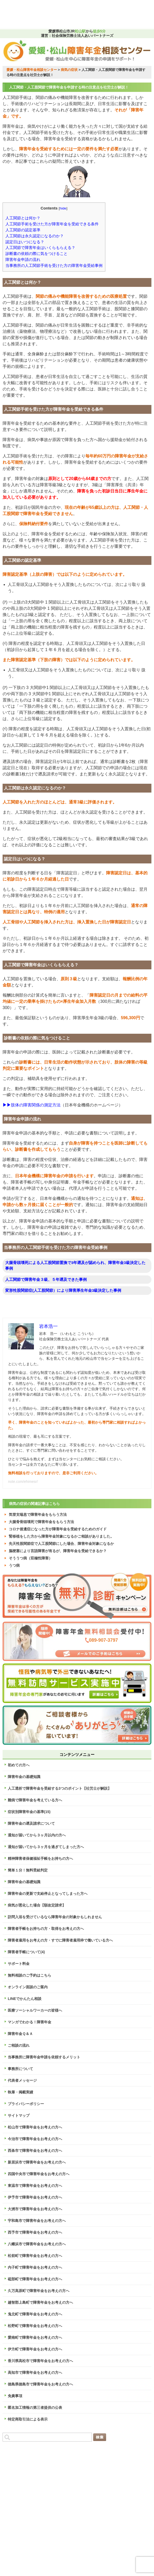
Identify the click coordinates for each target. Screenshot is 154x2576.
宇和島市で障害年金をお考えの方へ (37, 2221)
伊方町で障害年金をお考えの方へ (35, 2349)
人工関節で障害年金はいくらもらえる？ (40, 247)
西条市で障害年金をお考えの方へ (35, 2150)
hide (63, 208)
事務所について (20, 2069)
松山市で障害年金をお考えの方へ (35, 2127)
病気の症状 (69, 70)
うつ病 (14, 1565)
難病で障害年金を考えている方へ (35, 1800)
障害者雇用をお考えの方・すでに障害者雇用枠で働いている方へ (60, 1940)
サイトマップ (19, 2115)
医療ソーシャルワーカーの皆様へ (35, 2010)
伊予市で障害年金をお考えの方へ (35, 2197)
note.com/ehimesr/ (23, 1481)
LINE (96, 14)
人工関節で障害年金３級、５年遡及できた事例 (46, 1279)
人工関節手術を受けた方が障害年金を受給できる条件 (52, 224)
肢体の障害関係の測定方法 (36, 1105)
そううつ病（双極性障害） (30, 1558)
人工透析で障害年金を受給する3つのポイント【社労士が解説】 (59, 1788)
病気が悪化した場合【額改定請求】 (37, 1905)
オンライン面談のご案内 (28, 1987)
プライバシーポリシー (26, 2104)
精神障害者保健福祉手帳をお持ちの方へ (40, 1858)
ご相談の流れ (19, 2045)
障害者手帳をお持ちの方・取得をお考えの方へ (46, 1928)
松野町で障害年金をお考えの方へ (35, 2326)
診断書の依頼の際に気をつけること (36, 253)
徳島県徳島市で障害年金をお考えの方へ (40, 2384)
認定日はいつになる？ (24, 242)
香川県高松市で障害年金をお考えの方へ (40, 2361)
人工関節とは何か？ (22, 218)
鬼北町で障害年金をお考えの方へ (35, 2314)
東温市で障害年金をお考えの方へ (35, 2185)
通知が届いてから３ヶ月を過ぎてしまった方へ (46, 1847)
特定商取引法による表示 (28, 2419)
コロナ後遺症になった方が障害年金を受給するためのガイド (58, 1529)
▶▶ (7, 1105)
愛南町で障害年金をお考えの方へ (35, 2337)
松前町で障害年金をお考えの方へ (35, 2256)
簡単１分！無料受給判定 (28, 1870)
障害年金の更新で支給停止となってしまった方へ (47, 1893)
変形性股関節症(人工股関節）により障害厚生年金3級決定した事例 (63, 1290)
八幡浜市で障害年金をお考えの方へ (37, 2244)
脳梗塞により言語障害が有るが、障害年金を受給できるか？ (58, 1551)
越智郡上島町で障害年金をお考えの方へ (40, 2302)
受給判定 (58, 14)
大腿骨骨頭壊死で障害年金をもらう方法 (41, 1522)
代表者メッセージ (22, 2080)
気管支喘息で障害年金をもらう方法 (38, 1514)
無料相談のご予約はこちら (29, 1975)
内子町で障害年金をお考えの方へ (35, 2267)
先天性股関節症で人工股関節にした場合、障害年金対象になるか (61, 1543)
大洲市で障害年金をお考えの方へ (35, 2209)
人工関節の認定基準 (22, 230)
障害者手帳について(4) (26, 1952)
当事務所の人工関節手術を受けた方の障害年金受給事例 (53, 265)
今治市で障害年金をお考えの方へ (35, 2139)
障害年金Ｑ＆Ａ (20, 2034)
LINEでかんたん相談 (24, 1999)
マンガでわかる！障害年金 (29, 2022)
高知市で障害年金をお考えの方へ (35, 2372)
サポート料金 (19, 1964)
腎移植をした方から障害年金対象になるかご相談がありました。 (61, 1536)
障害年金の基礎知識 (24, 1777)
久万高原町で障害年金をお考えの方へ (38, 2291)
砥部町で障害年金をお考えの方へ (35, 2279)
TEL (19, 14)
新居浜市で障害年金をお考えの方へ (37, 2162)
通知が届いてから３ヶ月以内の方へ (37, 1835)
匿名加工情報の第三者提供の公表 (35, 2407)
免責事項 (15, 2396)
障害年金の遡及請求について (31, 1823)
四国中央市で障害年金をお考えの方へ (38, 2174)
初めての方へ (19, 1765)
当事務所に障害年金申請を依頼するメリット (44, 2057)
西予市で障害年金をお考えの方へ (35, 2232)
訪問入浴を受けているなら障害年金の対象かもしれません (55, 1917)
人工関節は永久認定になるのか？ (34, 236)
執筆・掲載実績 (20, 2092)
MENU (134, 14)
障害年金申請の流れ (22, 259)
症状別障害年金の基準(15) (29, 1812)
